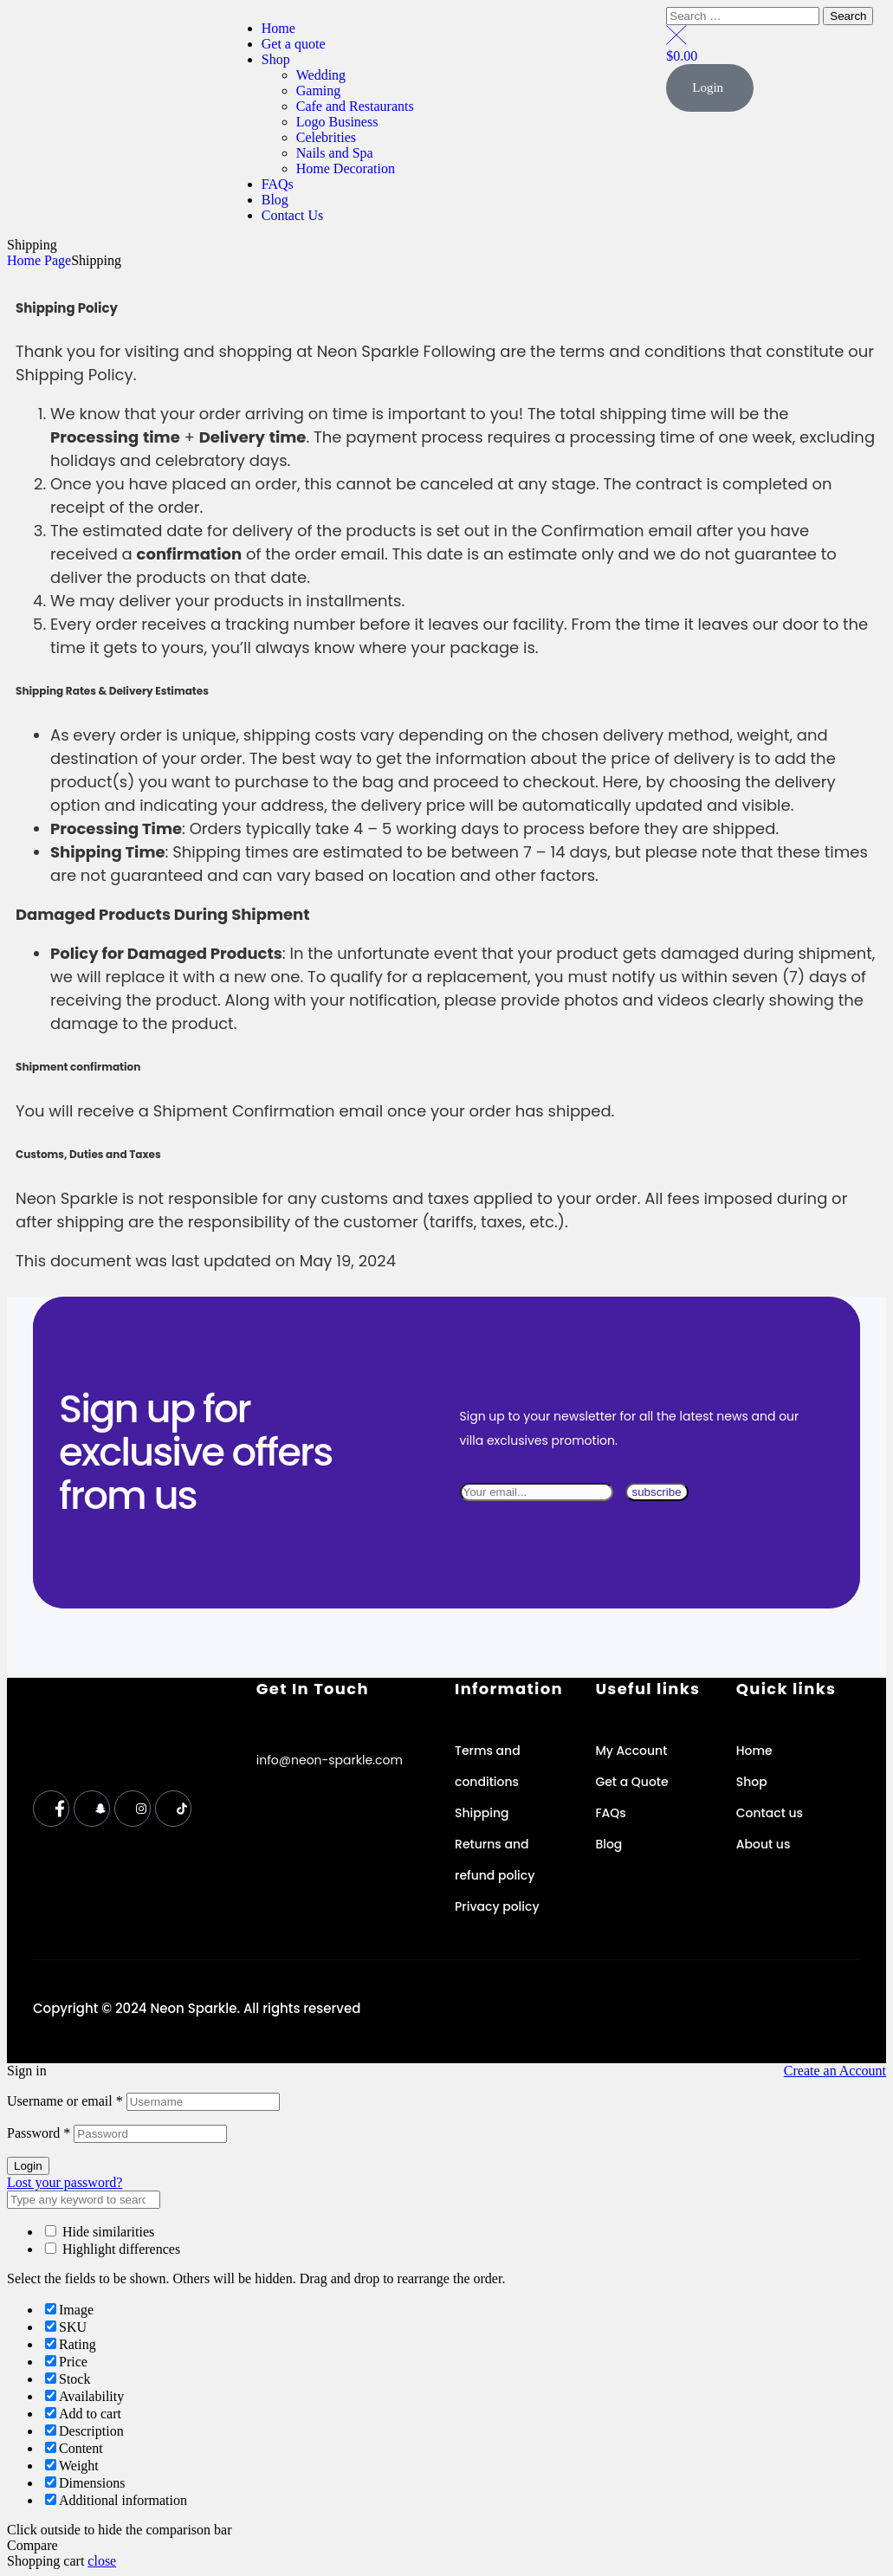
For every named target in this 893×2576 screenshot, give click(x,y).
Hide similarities (99, 2231)
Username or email (65, 2101)
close (101, 2560)
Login (28, 2165)
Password (38, 2133)
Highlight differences (112, 2249)
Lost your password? (64, 2182)
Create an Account (835, 2070)
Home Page (39, 260)
